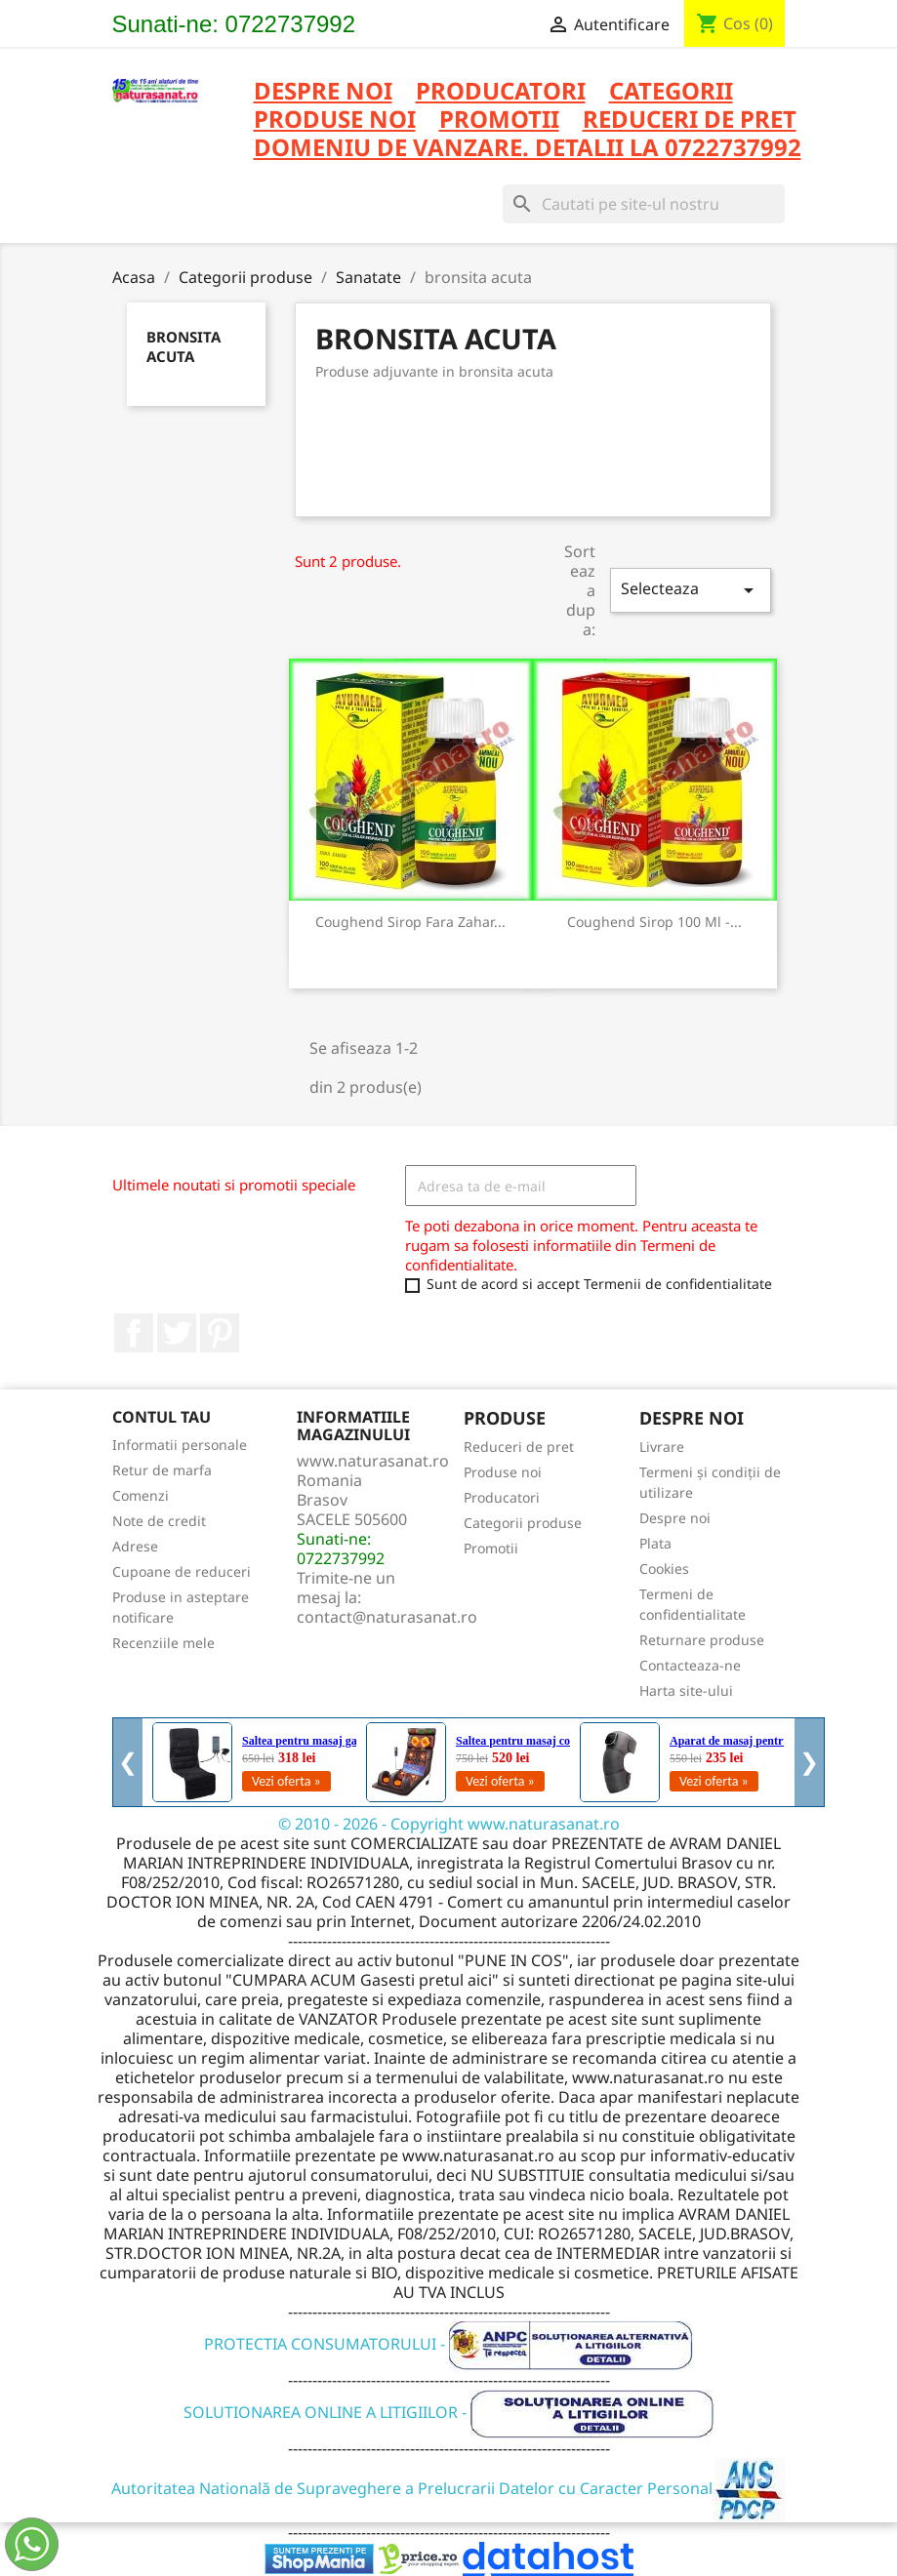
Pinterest (219, 1332)
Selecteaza (690, 590)
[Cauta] (644, 203)
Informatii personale (179, 1444)
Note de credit (159, 1520)
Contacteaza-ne (690, 1665)
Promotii (491, 1548)
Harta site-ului (686, 1690)
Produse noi (503, 1472)
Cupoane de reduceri (181, 1571)
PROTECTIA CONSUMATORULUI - (448, 2344)
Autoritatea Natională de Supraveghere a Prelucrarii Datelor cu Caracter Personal (448, 2488)
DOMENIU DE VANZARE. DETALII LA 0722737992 (527, 149)
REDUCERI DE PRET (689, 120)
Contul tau (161, 1417)
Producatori (502, 1497)
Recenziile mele (163, 1642)
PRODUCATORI (501, 92)
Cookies (664, 1568)
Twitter (176, 1332)
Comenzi (140, 1495)
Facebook (133, 1332)
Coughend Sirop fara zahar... (410, 921)
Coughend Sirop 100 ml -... (654, 921)
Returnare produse (701, 1639)
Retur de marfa (162, 1470)
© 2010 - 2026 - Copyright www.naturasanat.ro (449, 1823)
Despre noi (323, 92)
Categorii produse (523, 1522)
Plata (655, 1543)
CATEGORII (671, 92)
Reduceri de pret (519, 1446)
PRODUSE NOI (335, 120)
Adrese (135, 1546)
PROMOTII (499, 120)
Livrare (661, 1446)
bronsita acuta (183, 346)
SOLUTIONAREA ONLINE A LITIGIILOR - (448, 2412)
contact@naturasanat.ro (387, 1617)
